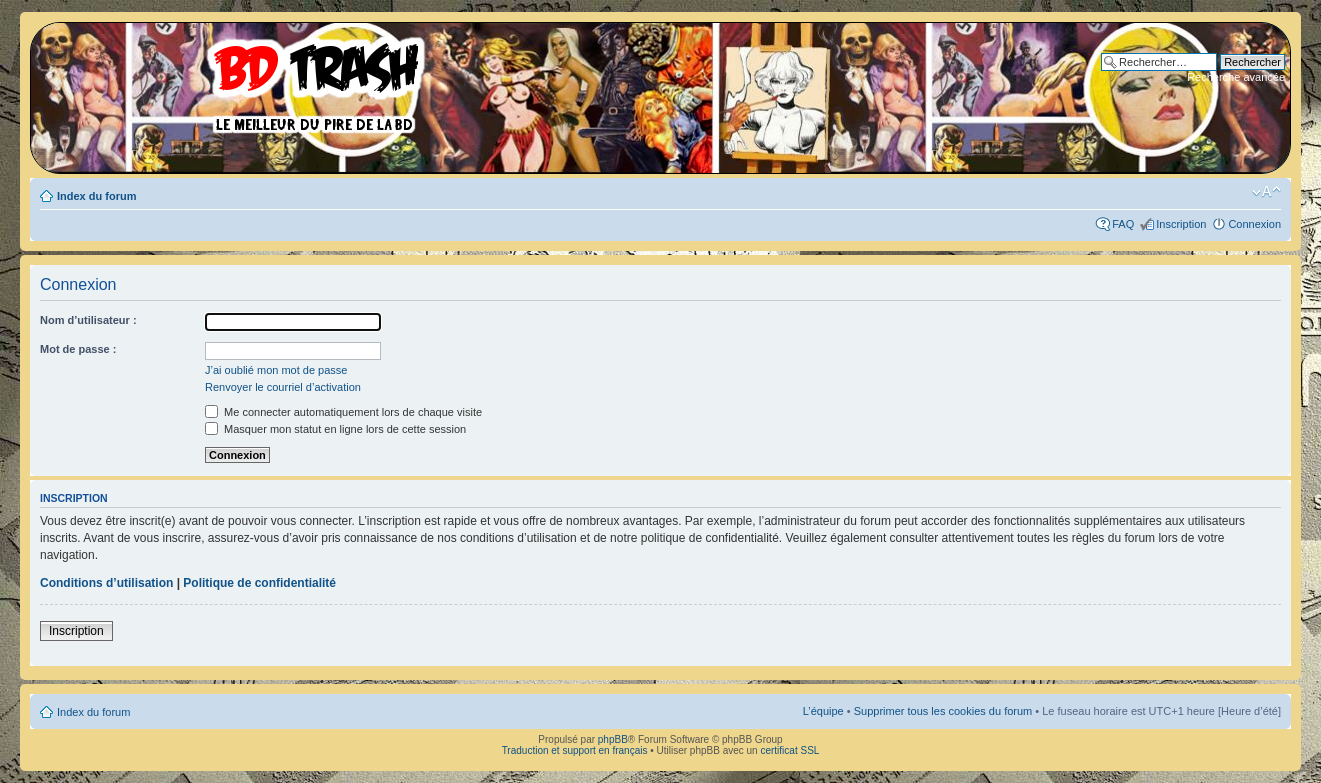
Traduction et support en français (575, 750)
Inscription (1181, 224)
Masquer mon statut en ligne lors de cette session (335, 429)
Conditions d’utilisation (106, 583)
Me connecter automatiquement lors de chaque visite (343, 412)
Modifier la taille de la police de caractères (1266, 192)
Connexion (1254, 224)
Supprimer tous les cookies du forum (943, 711)
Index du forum (96, 196)
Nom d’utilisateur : (88, 320)
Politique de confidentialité (259, 583)
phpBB (613, 739)
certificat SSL (789, 750)
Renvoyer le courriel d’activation (283, 387)
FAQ (1123, 224)
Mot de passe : (78, 349)
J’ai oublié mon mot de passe (276, 370)
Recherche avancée (1236, 77)
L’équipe (823, 711)
